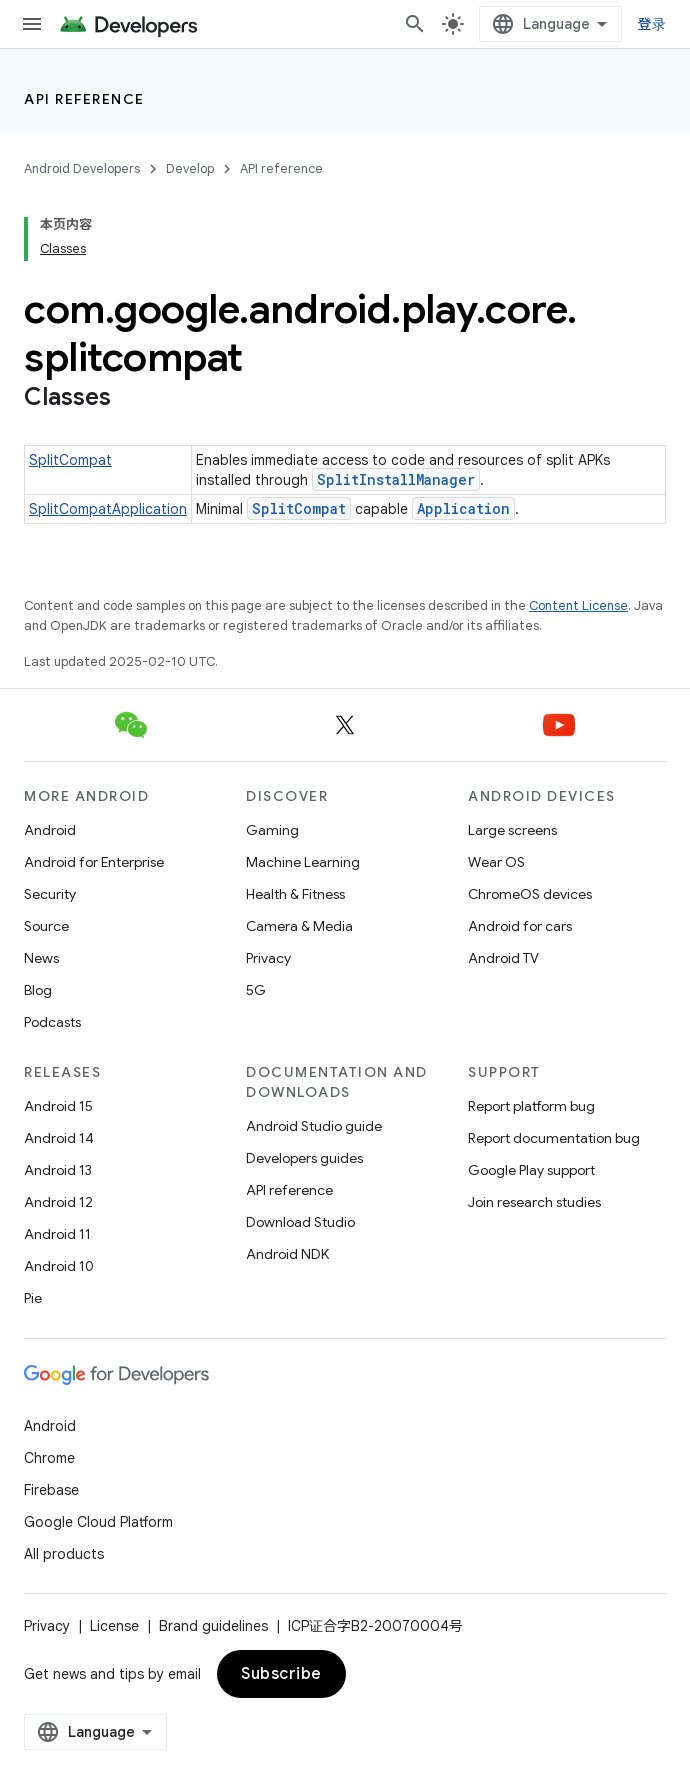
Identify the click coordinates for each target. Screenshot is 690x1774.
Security (50, 894)
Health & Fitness (295, 894)
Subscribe (281, 1674)
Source (46, 926)
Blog (38, 990)
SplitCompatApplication (108, 509)
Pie (33, 1298)
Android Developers (82, 168)
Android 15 (58, 1106)
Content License (578, 605)
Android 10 (59, 1266)
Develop (190, 168)
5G (256, 990)
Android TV (503, 958)
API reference (84, 99)
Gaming (272, 830)
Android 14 (59, 1138)
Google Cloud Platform (98, 1522)
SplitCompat (70, 460)
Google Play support (531, 1170)
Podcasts (52, 1022)
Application (463, 508)
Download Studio (300, 1222)
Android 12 (58, 1202)
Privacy (268, 958)
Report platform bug (531, 1106)
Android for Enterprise (94, 862)
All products (64, 1554)
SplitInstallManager (396, 479)
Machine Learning (303, 862)
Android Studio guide (314, 1126)
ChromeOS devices (530, 894)
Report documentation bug (554, 1138)
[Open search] (415, 24)
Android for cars (520, 926)
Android (50, 830)
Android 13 (58, 1170)
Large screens (512, 830)
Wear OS (496, 862)
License (114, 1626)
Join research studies (534, 1202)
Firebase (51, 1490)
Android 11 (57, 1234)
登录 (652, 24)
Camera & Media (299, 926)
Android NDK (287, 1254)
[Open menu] (32, 24)
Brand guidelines (213, 1626)
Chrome (49, 1458)
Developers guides (304, 1158)
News (41, 958)
